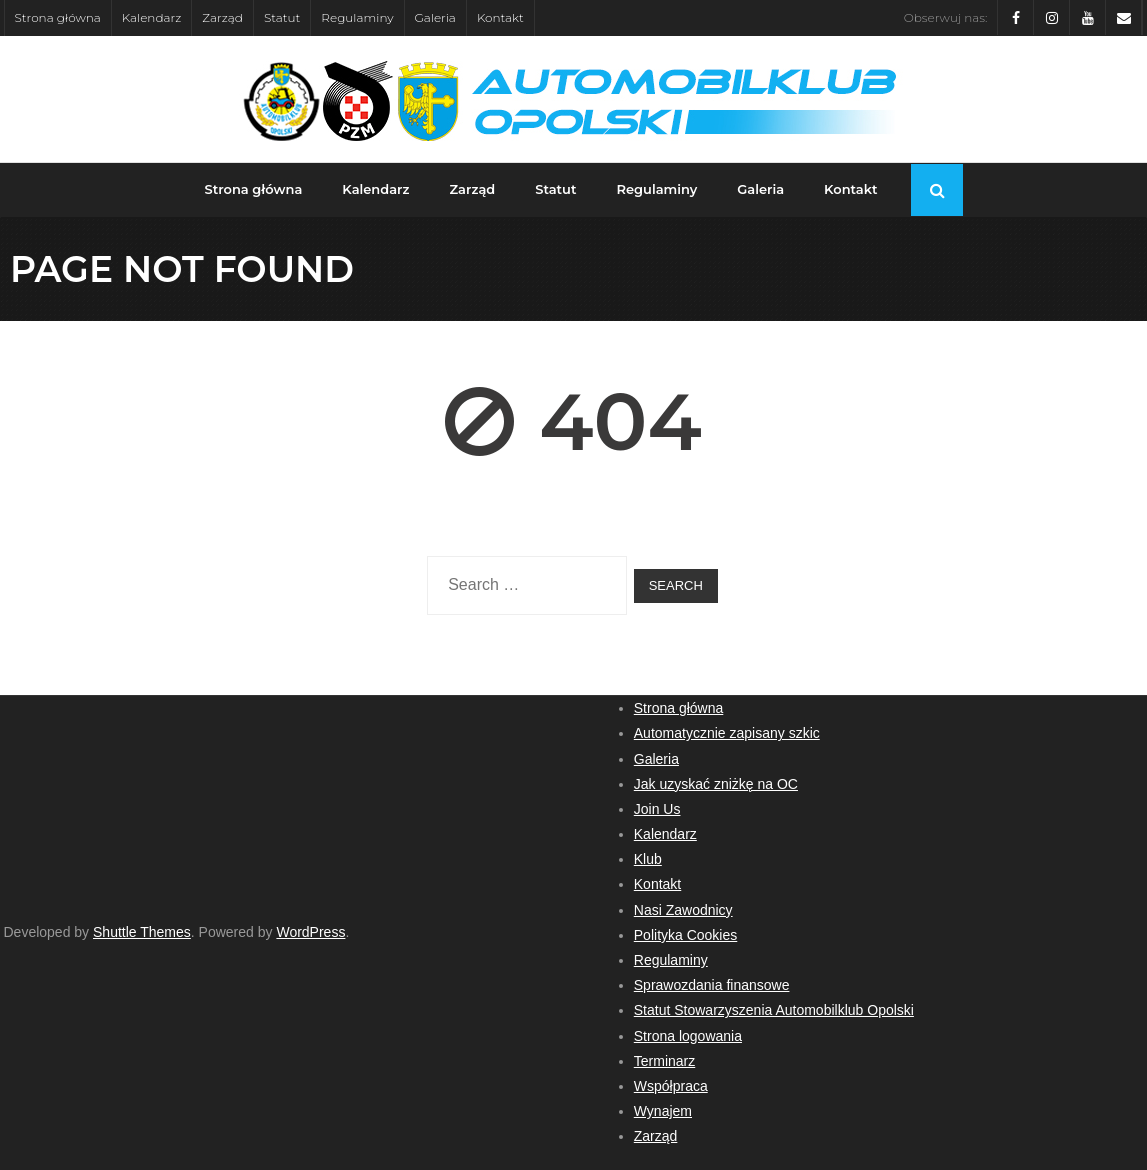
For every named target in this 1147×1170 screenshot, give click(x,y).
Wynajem (663, 1111)
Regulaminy (357, 17)
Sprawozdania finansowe (712, 985)
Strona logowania (688, 1036)
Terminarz (664, 1061)
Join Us (657, 809)
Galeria (435, 17)
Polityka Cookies (686, 935)
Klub (648, 859)
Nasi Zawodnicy (683, 910)
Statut (282, 17)
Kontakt (500, 17)
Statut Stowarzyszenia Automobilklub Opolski (774, 1010)
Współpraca (671, 1086)
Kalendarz (152, 17)
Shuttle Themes (142, 932)
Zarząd (222, 17)
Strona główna (58, 17)
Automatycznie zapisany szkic (727, 733)
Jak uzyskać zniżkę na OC (716, 784)
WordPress (310, 932)
